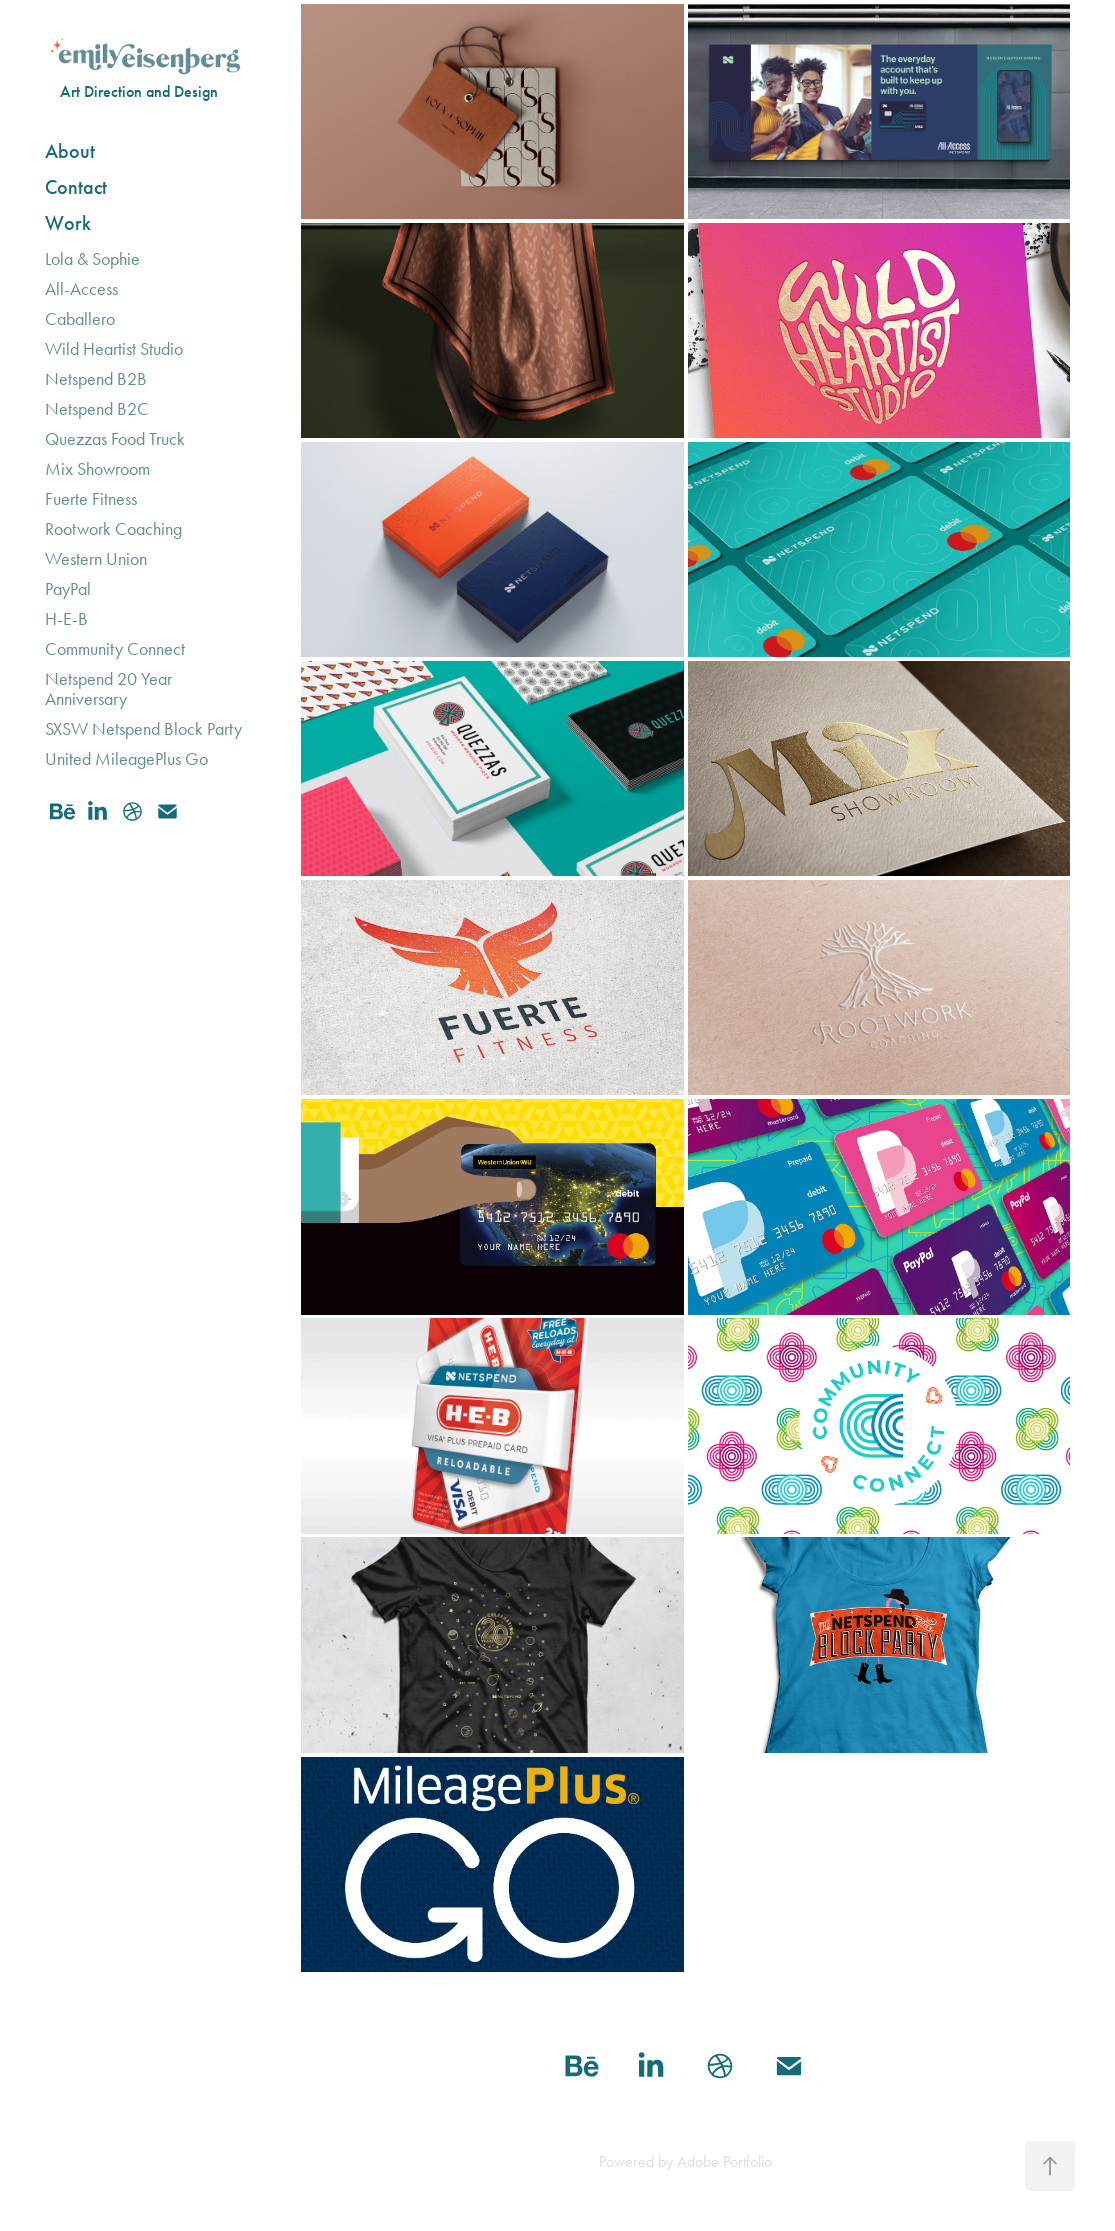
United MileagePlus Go (126, 759)
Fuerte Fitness (91, 499)
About (70, 151)
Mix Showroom (97, 469)
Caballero (80, 319)
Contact (76, 187)
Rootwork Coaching (113, 529)
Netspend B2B (96, 379)
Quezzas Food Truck (115, 439)
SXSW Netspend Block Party (143, 729)
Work (68, 223)
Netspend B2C (97, 409)
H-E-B (66, 619)
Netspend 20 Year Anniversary (108, 689)
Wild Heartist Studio (114, 349)
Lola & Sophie (92, 259)
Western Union (96, 559)
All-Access (81, 289)
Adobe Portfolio (724, 2161)
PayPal (68, 589)
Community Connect (115, 649)
